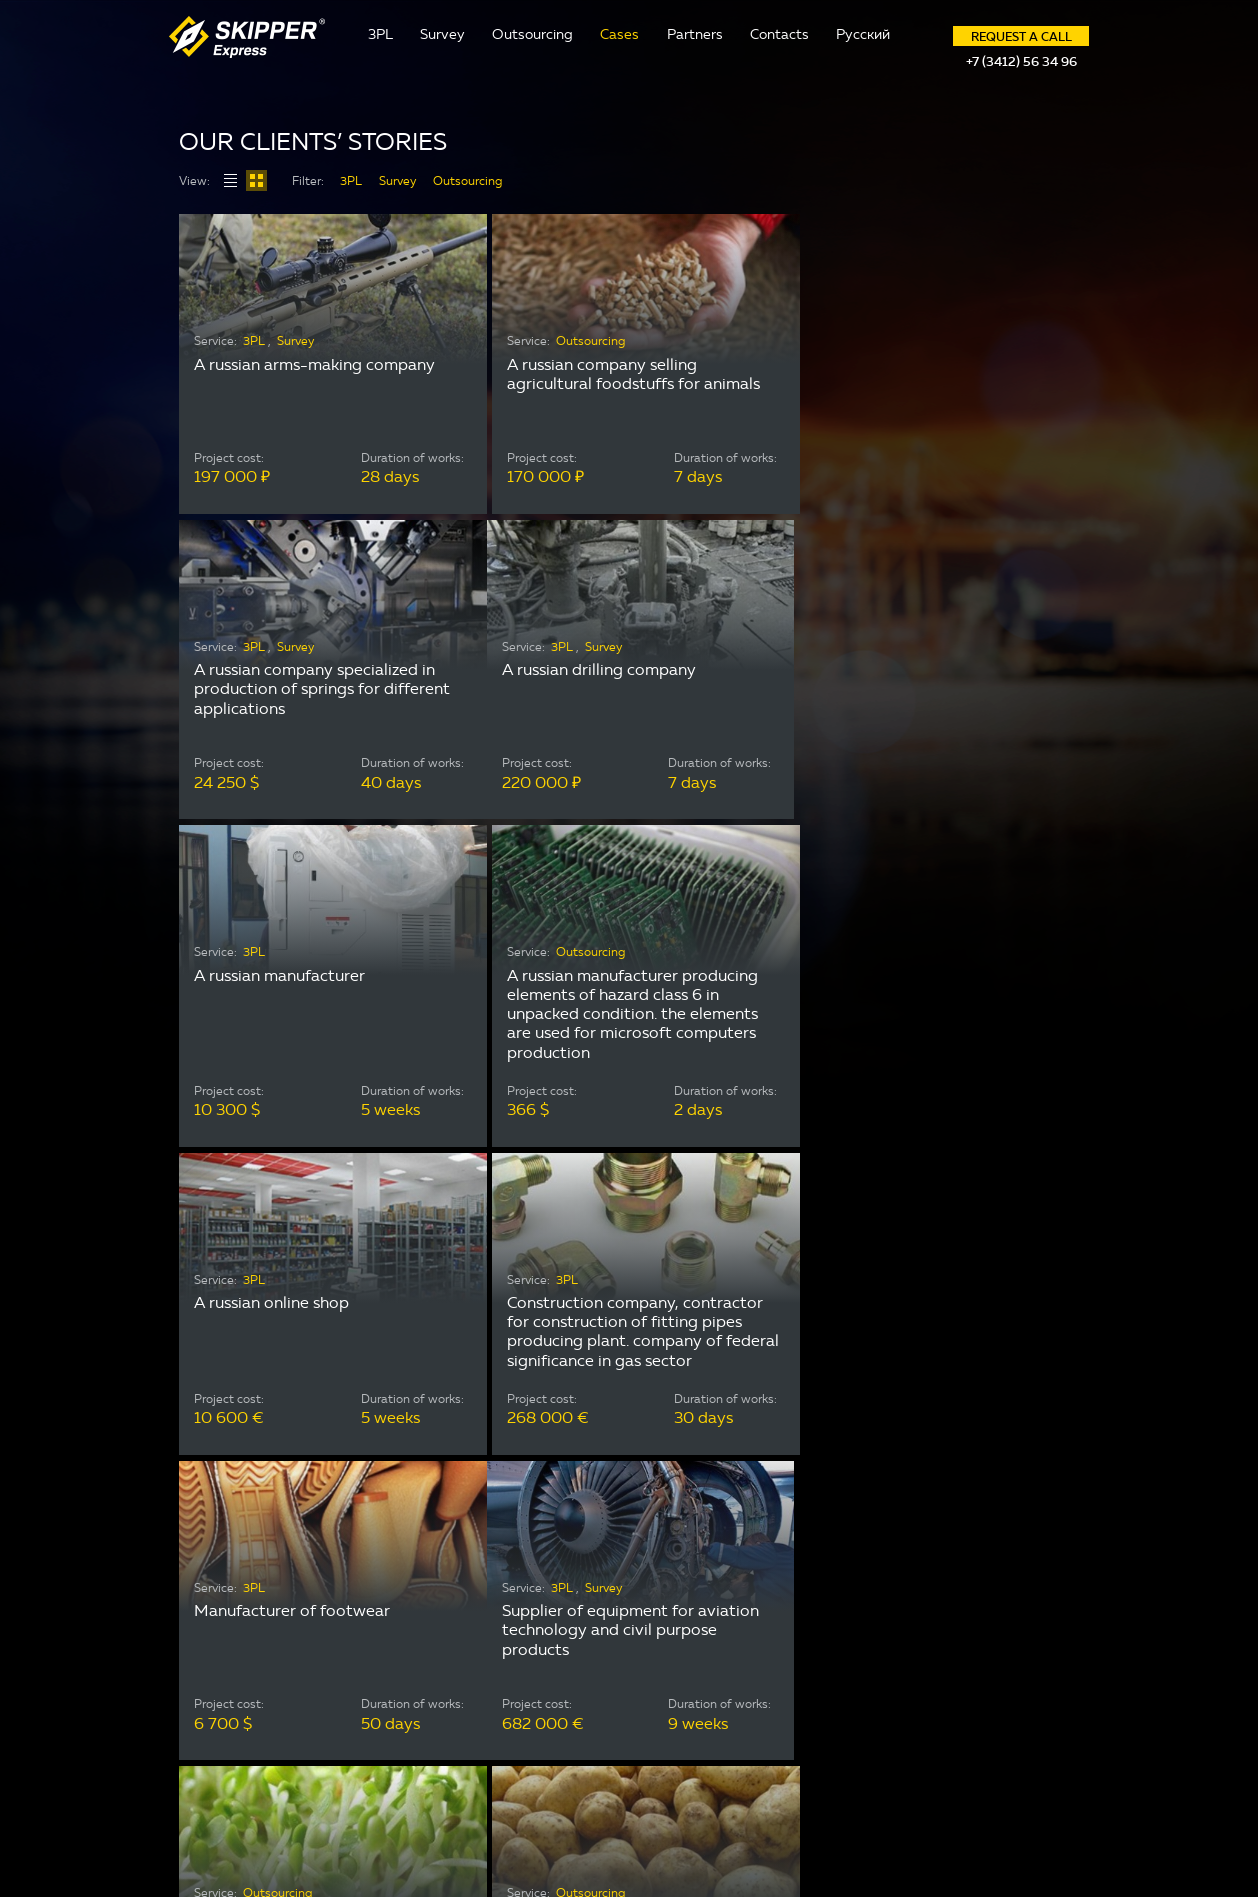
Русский (863, 34)
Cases (619, 34)
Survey (442, 34)
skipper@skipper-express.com (898, 1657)
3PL (380, 34)
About (524, 1624)
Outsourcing (532, 34)
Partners (695, 34)
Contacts (779, 34)
